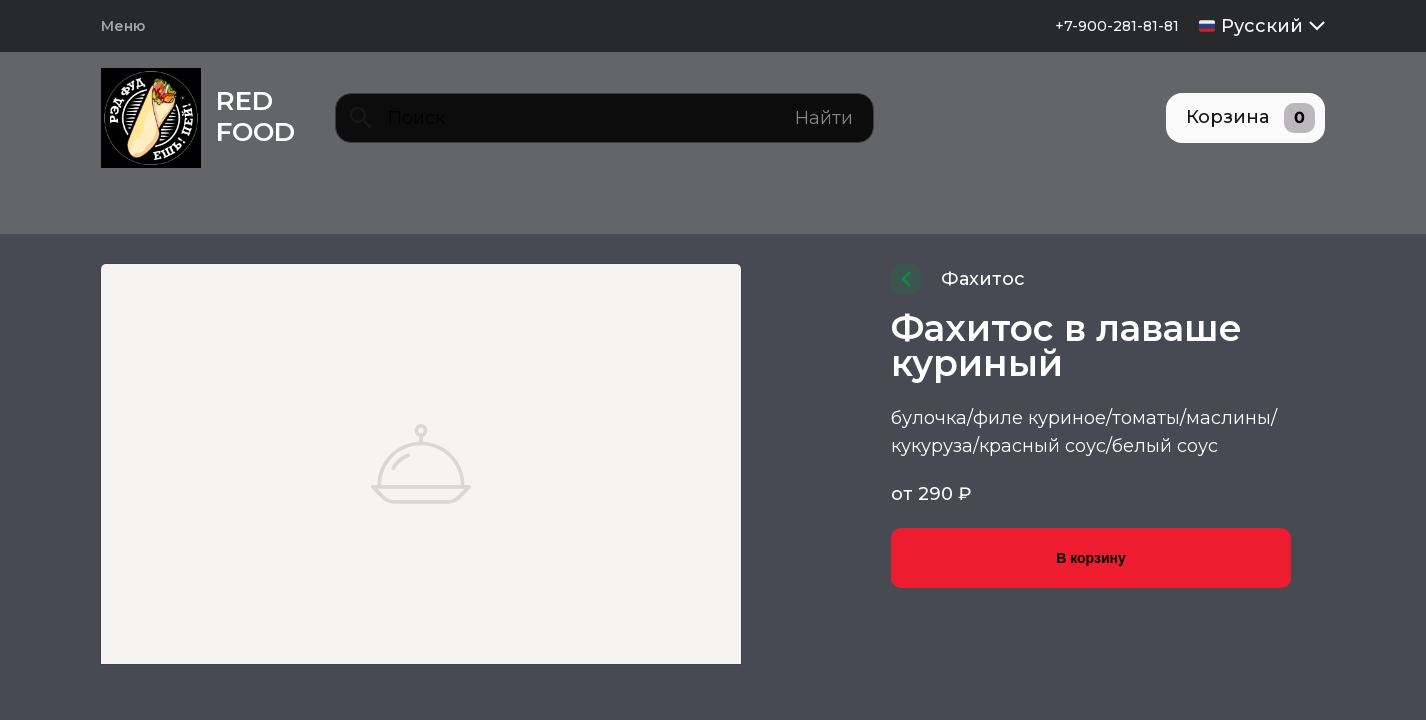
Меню (123, 26)
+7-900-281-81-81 (1117, 26)
